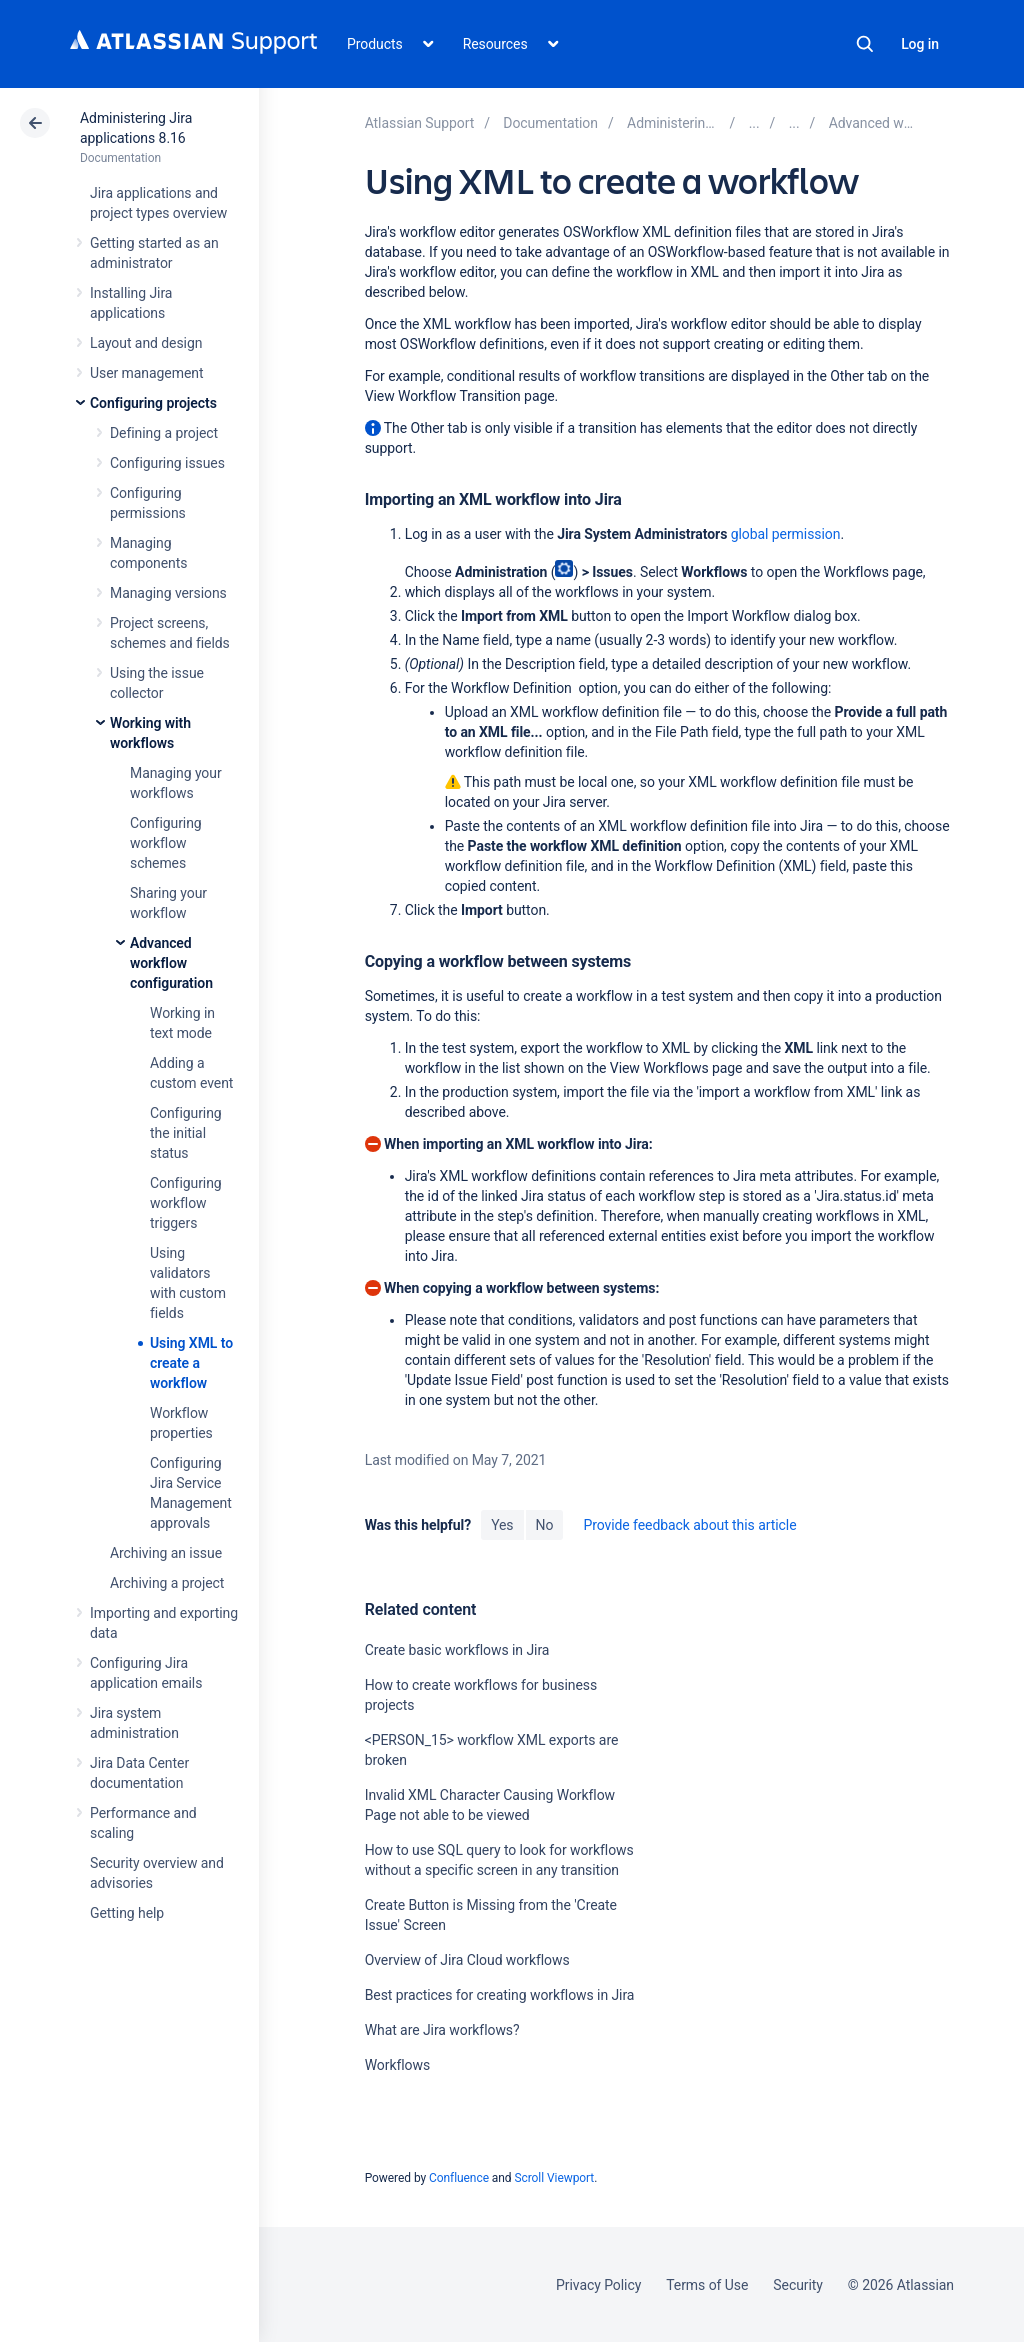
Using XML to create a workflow (191, 1363)
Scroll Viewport (554, 2178)
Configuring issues (167, 463)
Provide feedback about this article (689, 1525)
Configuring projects (153, 403)
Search (865, 44)
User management (146, 373)
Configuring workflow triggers (186, 1203)
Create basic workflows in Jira (457, 1650)
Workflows (397, 2065)
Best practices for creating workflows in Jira (500, 1995)
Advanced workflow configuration (171, 963)
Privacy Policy (598, 2285)
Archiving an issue (166, 1553)
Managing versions (168, 593)
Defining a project (164, 433)
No (545, 1525)
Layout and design (146, 343)
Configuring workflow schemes (166, 843)
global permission (786, 534)
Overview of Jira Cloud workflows (467, 1960)
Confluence (459, 2178)
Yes (502, 1525)
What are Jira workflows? (442, 2030)
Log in (920, 44)
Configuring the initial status (186, 1133)
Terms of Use (707, 2285)
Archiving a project (167, 1583)
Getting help (127, 1913)
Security (798, 2285)
